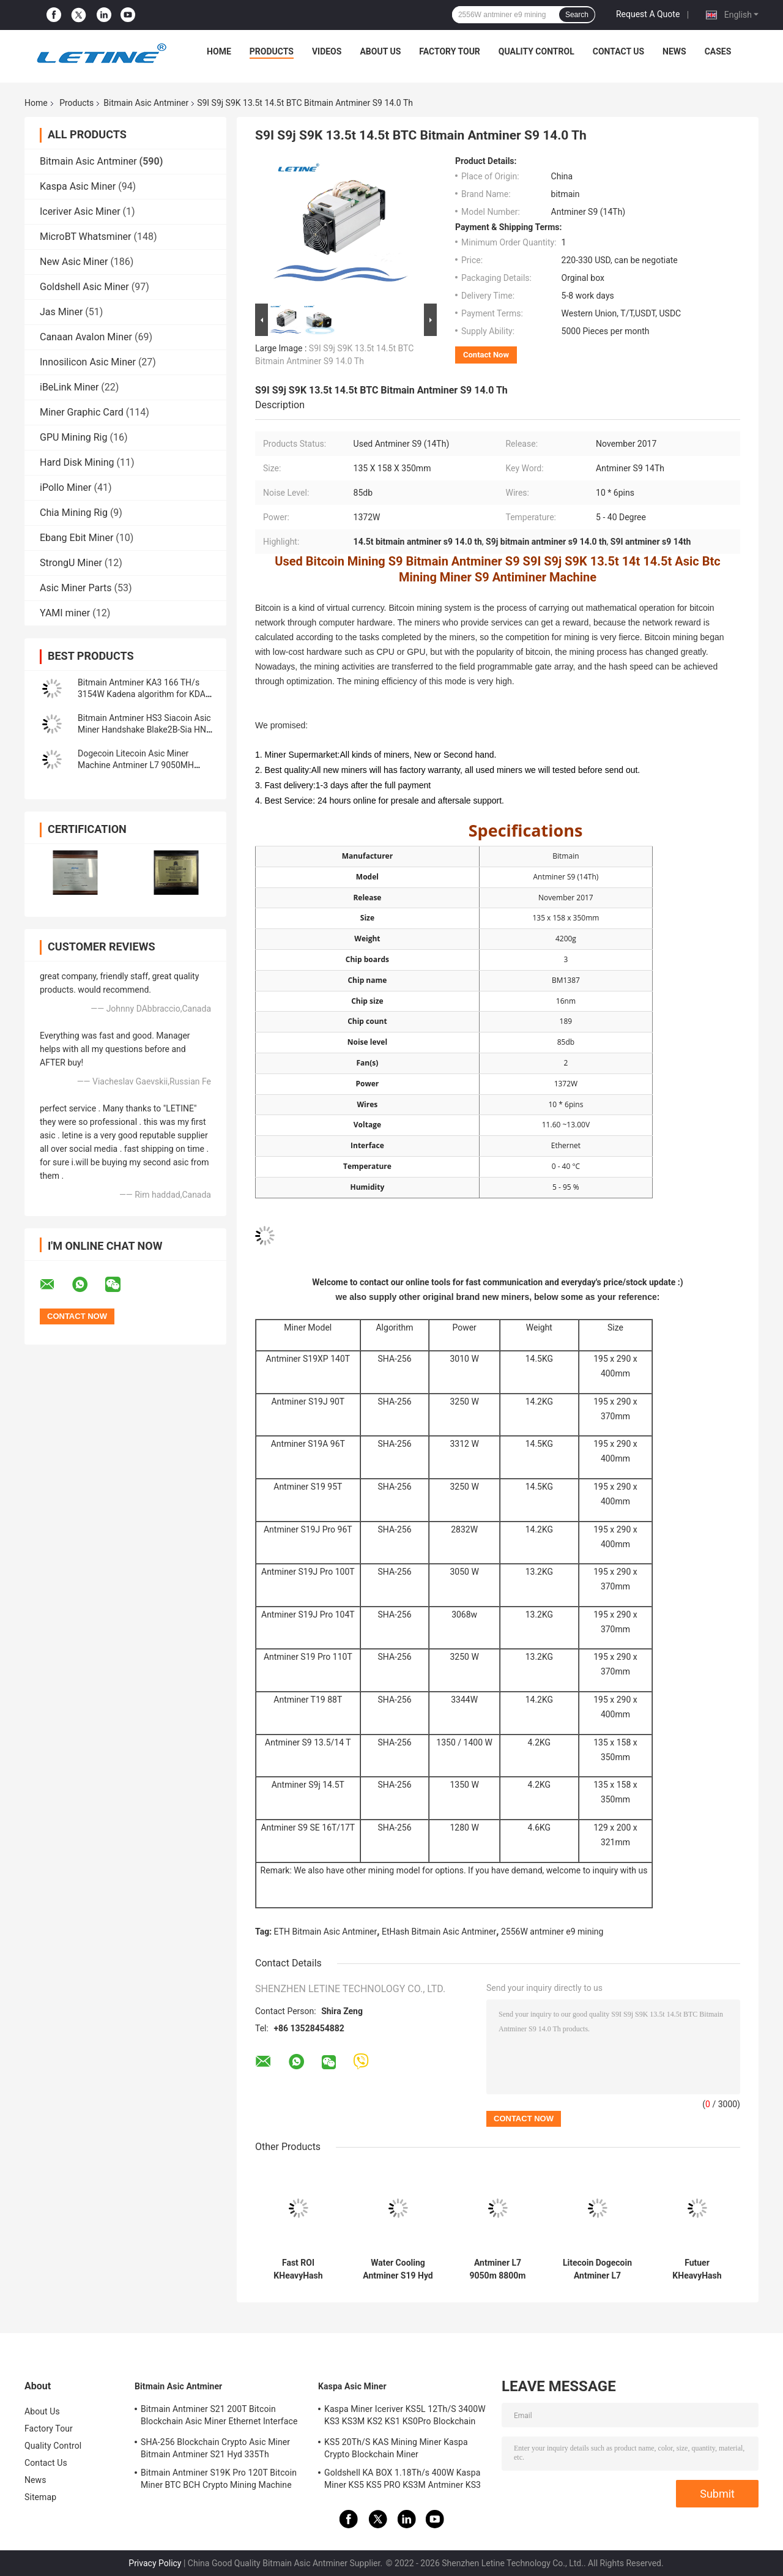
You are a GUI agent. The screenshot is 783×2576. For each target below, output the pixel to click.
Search (576, 14)
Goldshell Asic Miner (84, 287)
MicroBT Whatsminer (85, 236)
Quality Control (536, 51)
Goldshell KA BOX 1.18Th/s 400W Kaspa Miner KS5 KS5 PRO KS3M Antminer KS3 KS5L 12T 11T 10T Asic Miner (402, 2480)
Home (219, 51)
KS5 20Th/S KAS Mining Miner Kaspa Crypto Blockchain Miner (396, 2448)
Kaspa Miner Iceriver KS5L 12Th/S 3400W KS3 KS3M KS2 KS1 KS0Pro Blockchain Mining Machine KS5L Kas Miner (405, 2417)
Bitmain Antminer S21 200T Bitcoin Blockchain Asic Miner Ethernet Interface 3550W (219, 2417)
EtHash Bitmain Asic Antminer (439, 1931)
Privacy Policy (154, 2563)
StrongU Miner (71, 563)
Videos (327, 51)
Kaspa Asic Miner (78, 186)
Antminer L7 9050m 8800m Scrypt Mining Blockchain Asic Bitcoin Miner (497, 2269)
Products (272, 51)
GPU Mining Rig (73, 437)
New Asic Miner (74, 261)
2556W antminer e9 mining (552, 1931)
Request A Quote (648, 14)
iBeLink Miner (69, 387)
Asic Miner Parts (76, 588)
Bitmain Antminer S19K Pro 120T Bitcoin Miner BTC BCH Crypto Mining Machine (219, 2479)
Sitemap (40, 2497)
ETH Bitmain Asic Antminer (325, 1931)
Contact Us (618, 51)
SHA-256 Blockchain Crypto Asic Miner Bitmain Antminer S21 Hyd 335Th (215, 2448)
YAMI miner (65, 613)
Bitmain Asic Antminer (145, 103)
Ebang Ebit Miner (76, 537)
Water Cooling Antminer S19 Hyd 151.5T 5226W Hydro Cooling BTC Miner (398, 2269)
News (674, 51)
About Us (380, 51)
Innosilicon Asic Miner (88, 362)
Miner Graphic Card (82, 412)
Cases (718, 51)
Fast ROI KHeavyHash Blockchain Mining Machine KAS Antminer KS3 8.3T (298, 2269)
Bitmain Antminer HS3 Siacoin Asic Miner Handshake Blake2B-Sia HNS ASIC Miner (144, 729)
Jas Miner (61, 312)
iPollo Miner (65, 487)
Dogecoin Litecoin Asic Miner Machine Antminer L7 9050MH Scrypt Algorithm (136, 765)
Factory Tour (449, 51)
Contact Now (486, 354)
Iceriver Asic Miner (80, 211)
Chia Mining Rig (74, 512)
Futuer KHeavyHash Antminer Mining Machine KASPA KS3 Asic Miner (697, 2269)
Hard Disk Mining (77, 462)
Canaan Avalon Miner (86, 337)
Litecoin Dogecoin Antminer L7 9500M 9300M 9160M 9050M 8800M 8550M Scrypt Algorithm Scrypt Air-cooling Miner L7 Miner (597, 2269)
